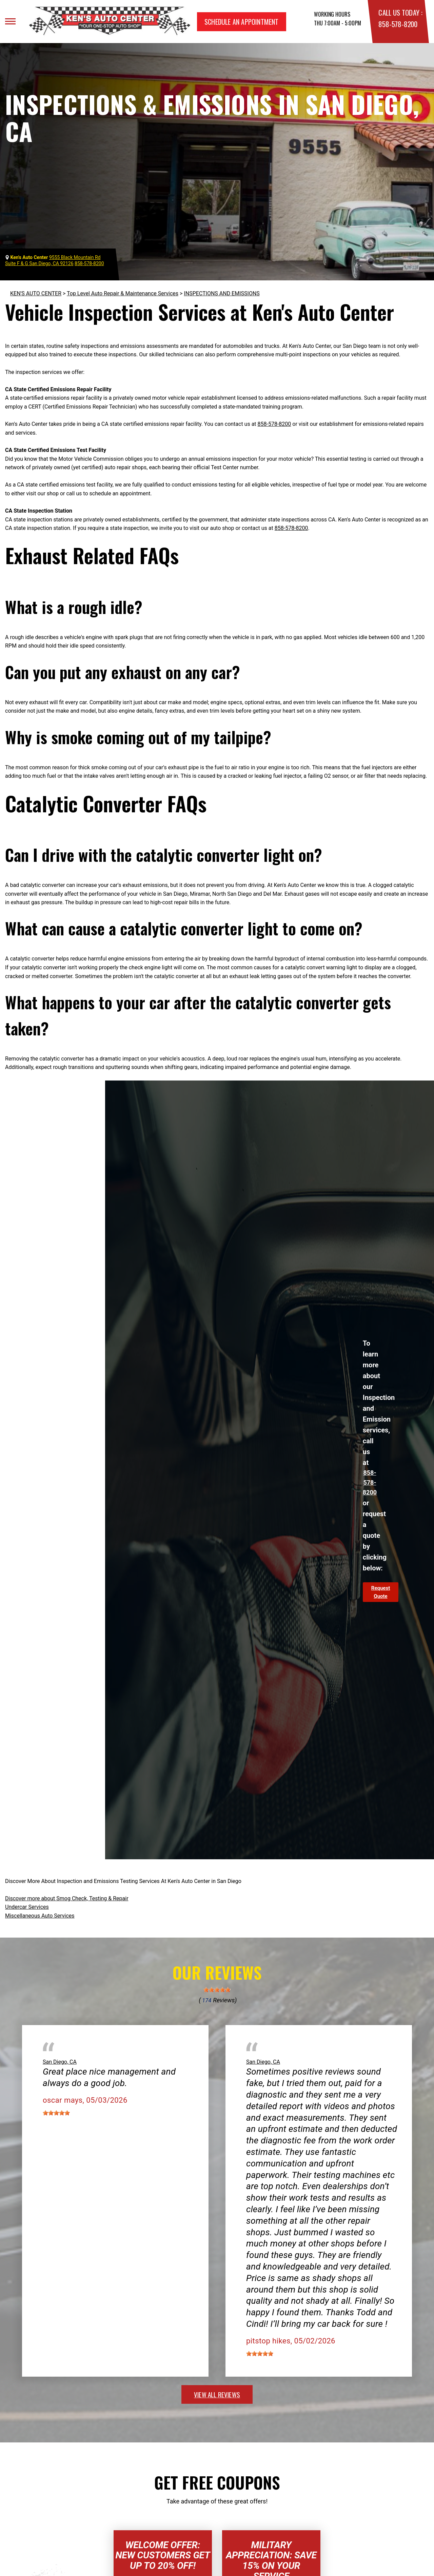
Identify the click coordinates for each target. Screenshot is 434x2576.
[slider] (217, 1990)
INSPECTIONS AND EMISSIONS (221, 293)
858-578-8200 (397, 24)
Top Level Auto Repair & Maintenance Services (122, 293)
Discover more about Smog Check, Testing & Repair (67, 1898)
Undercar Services (27, 1907)
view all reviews (217, 2394)
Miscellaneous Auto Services (40, 1916)
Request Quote (380, 1592)
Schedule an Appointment (241, 22)
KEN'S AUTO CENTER (35, 293)
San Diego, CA (60, 2062)
